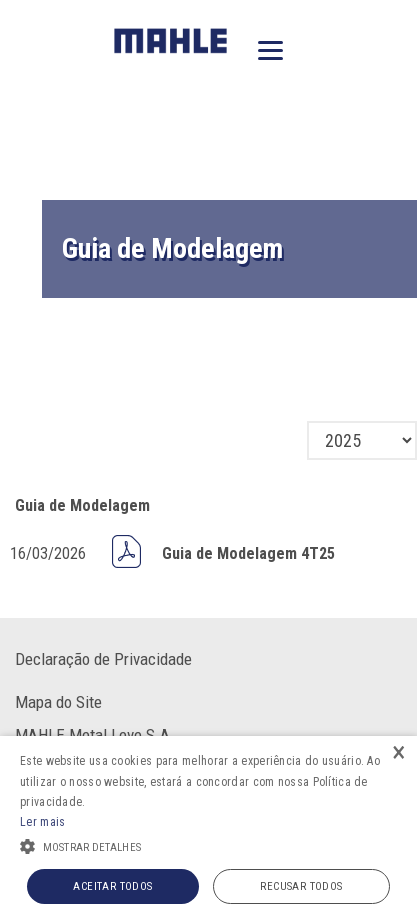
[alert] (208, 830)
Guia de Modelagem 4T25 (248, 553)
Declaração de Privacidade (103, 659)
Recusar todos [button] (301, 886)
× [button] (399, 753)
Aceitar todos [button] (112, 886)
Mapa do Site (58, 702)
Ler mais (42, 822)
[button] (208, 845)
